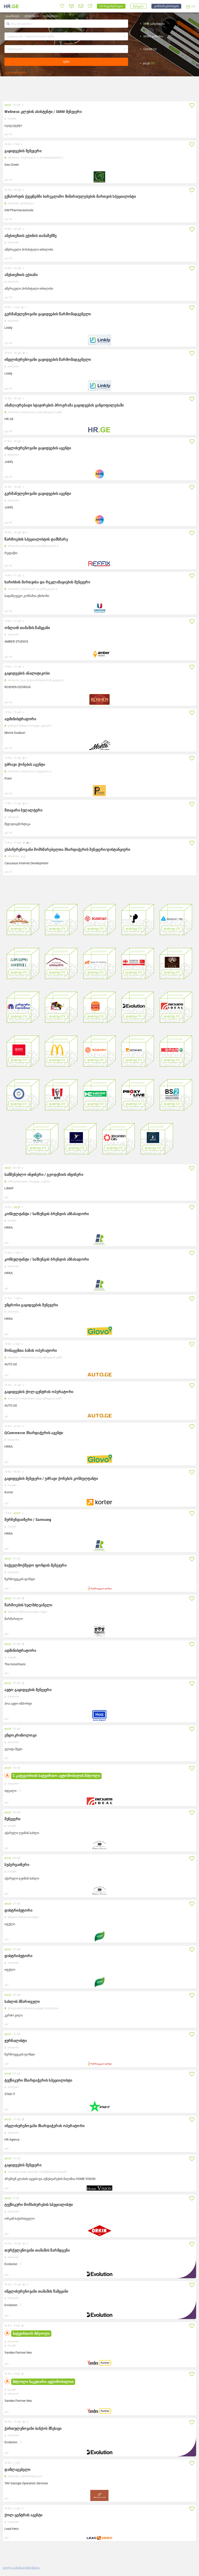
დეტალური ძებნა (15, 72)
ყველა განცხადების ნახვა (21, 2567)
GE (188, 6)
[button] (125, 36)
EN (193, 6)
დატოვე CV (19, 928)
